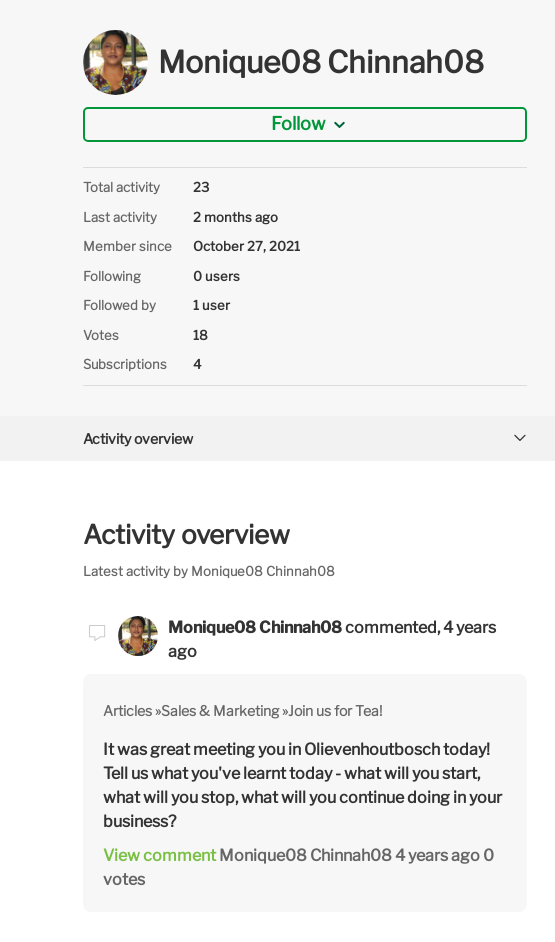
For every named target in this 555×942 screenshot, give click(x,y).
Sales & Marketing (220, 710)
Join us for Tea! (335, 710)
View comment (159, 855)
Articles (127, 710)
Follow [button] (298, 123)
